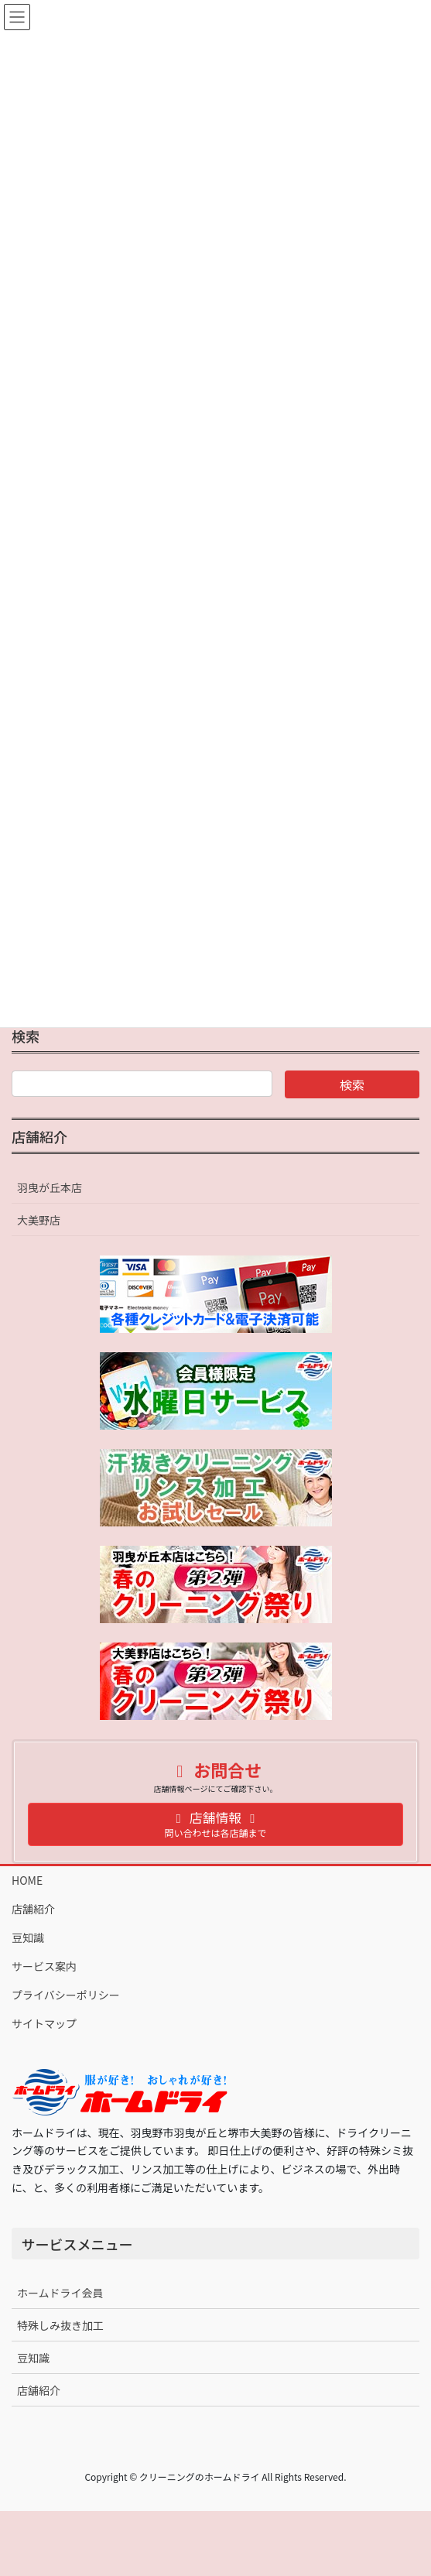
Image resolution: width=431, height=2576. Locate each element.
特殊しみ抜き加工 (60, 2325)
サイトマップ (44, 2023)
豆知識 (28, 1937)
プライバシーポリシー (66, 1994)
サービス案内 (44, 1966)
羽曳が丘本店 (49, 1187)
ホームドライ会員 (60, 2292)
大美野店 (38, 1220)
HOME (27, 1880)
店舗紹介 (39, 1136)
